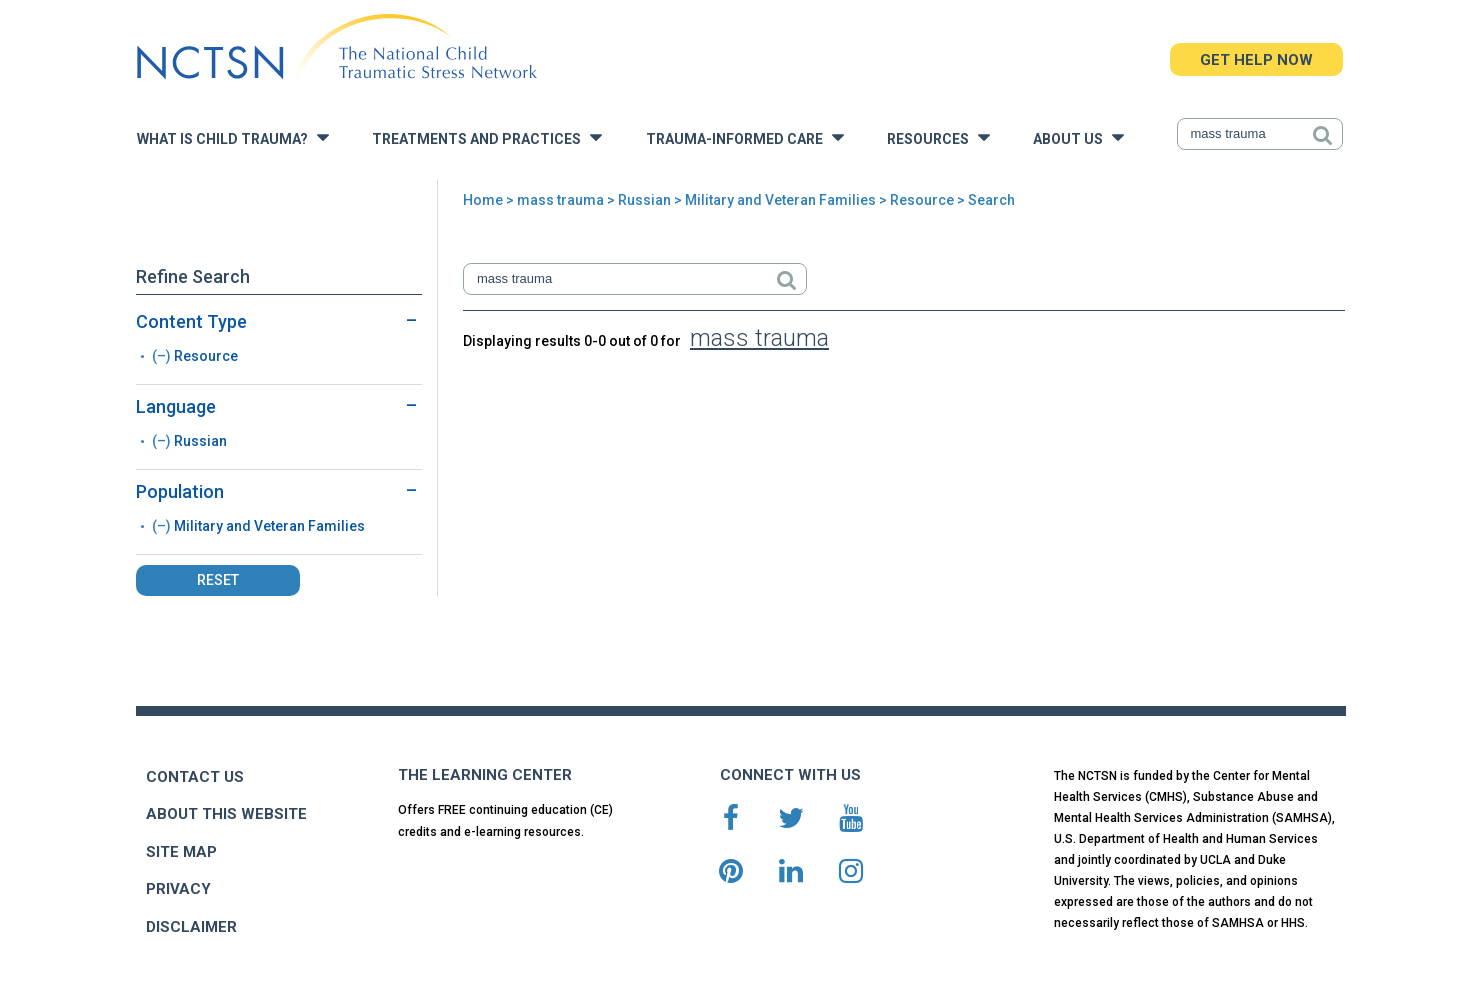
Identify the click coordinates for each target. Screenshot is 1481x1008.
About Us (1078, 137)
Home (483, 200)
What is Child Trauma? (233, 137)
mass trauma (560, 200)
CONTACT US (195, 777)
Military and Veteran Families (780, 200)
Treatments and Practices (487, 137)
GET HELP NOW (1256, 60)
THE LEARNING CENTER (485, 775)
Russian (644, 200)
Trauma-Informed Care (745, 137)
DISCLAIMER (191, 927)
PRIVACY (178, 889)
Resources (938, 137)
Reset (218, 580)
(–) (163, 356)
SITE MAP (181, 852)
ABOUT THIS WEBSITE (226, 814)
